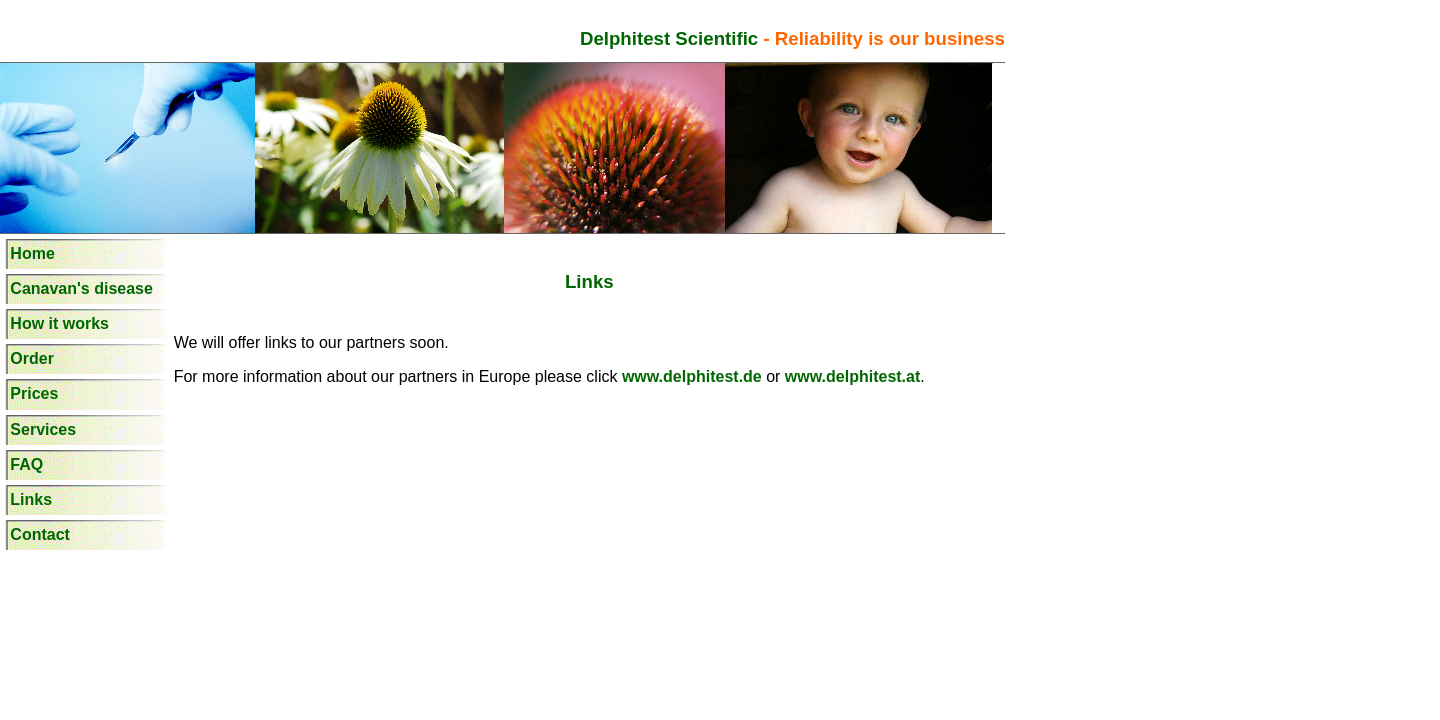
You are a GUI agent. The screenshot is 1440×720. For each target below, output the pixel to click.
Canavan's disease (81, 288)
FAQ (26, 464)
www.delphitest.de (694, 376)
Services (43, 429)
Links (31, 499)
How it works (59, 323)
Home (32, 253)
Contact (40, 534)
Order (32, 358)
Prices (34, 393)
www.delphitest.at (850, 376)
